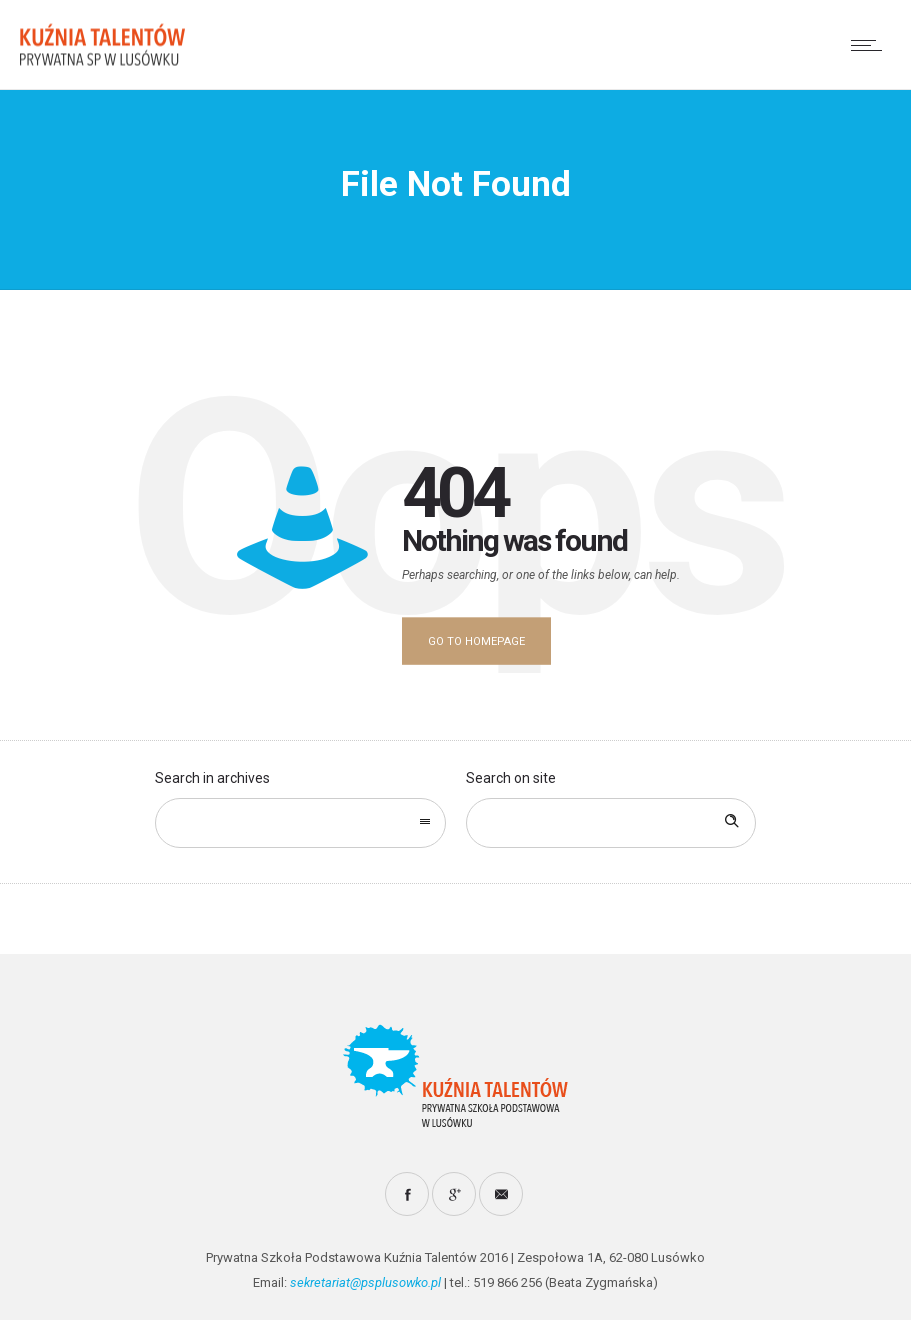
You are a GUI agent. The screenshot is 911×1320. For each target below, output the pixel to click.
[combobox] (300, 823)
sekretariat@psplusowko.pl (365, 1282)
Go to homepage (476, 641)
